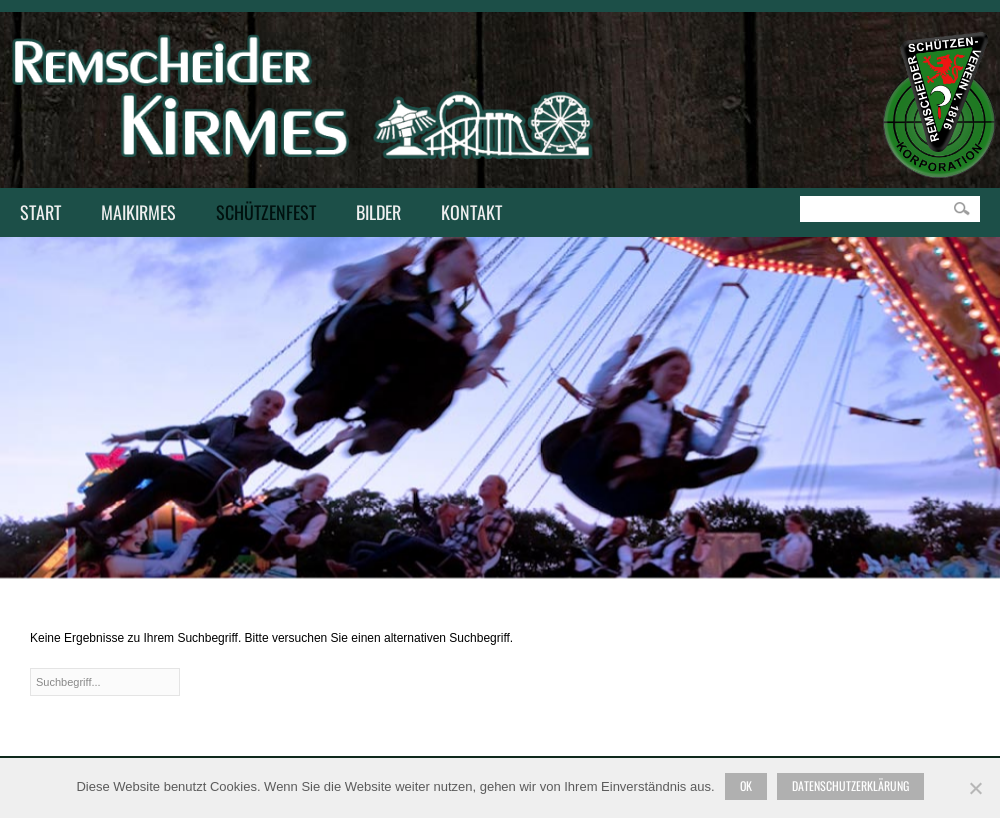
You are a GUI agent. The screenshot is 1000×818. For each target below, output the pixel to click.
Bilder (378, 212)
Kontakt (466, 214)
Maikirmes (133, 214)
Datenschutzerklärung (850, 785)
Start (40, 212)
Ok (746, 785)
